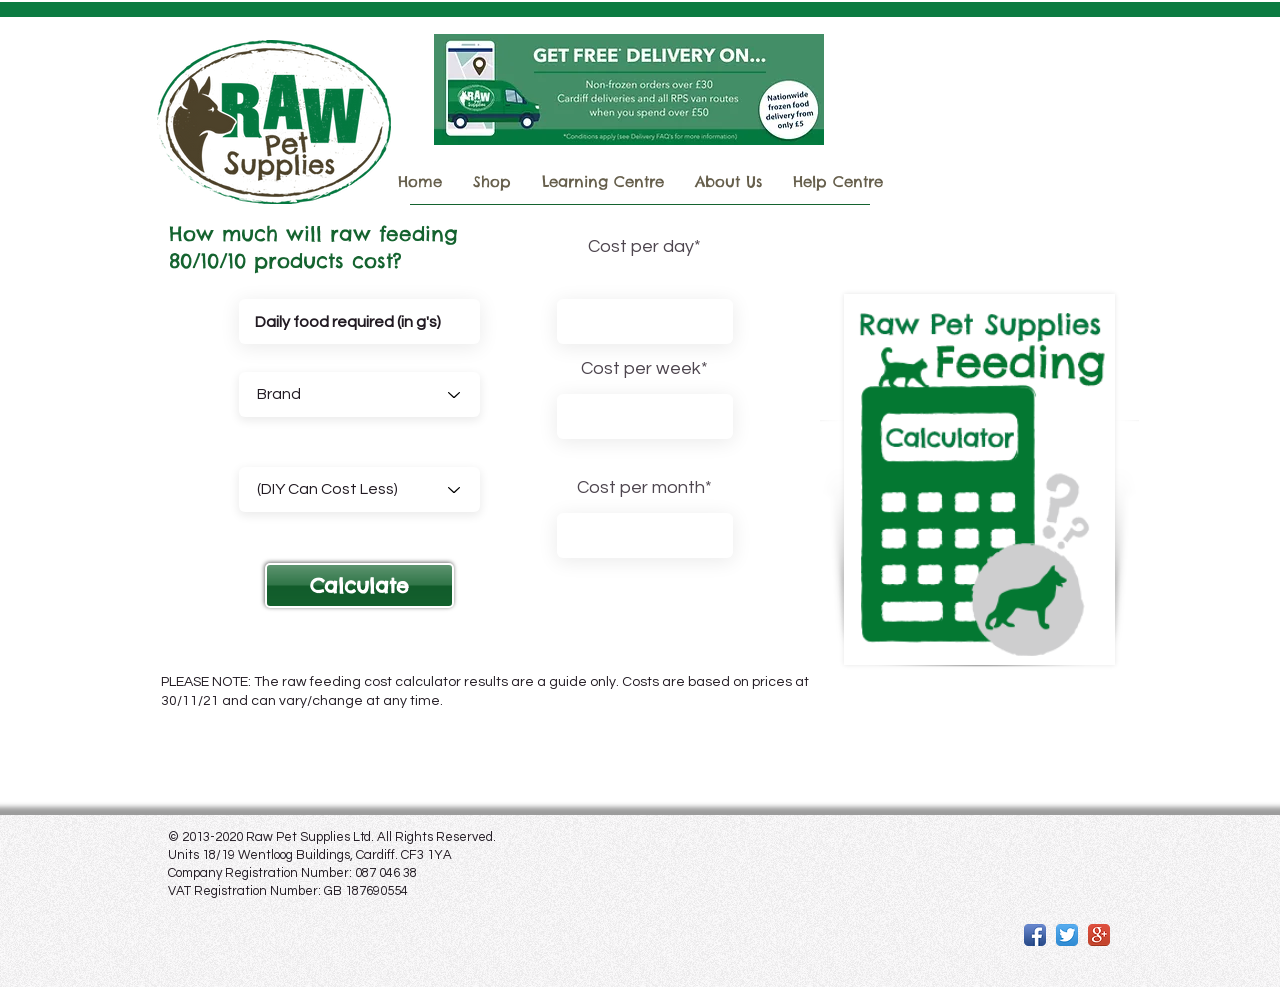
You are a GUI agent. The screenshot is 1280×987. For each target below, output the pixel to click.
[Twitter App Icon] (1067, 935)
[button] (359, 585)
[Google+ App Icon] (1099, 935)
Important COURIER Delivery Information (998, 132)
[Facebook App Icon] (1035, 935)
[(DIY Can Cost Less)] (359, 489)
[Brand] (359, 394)
